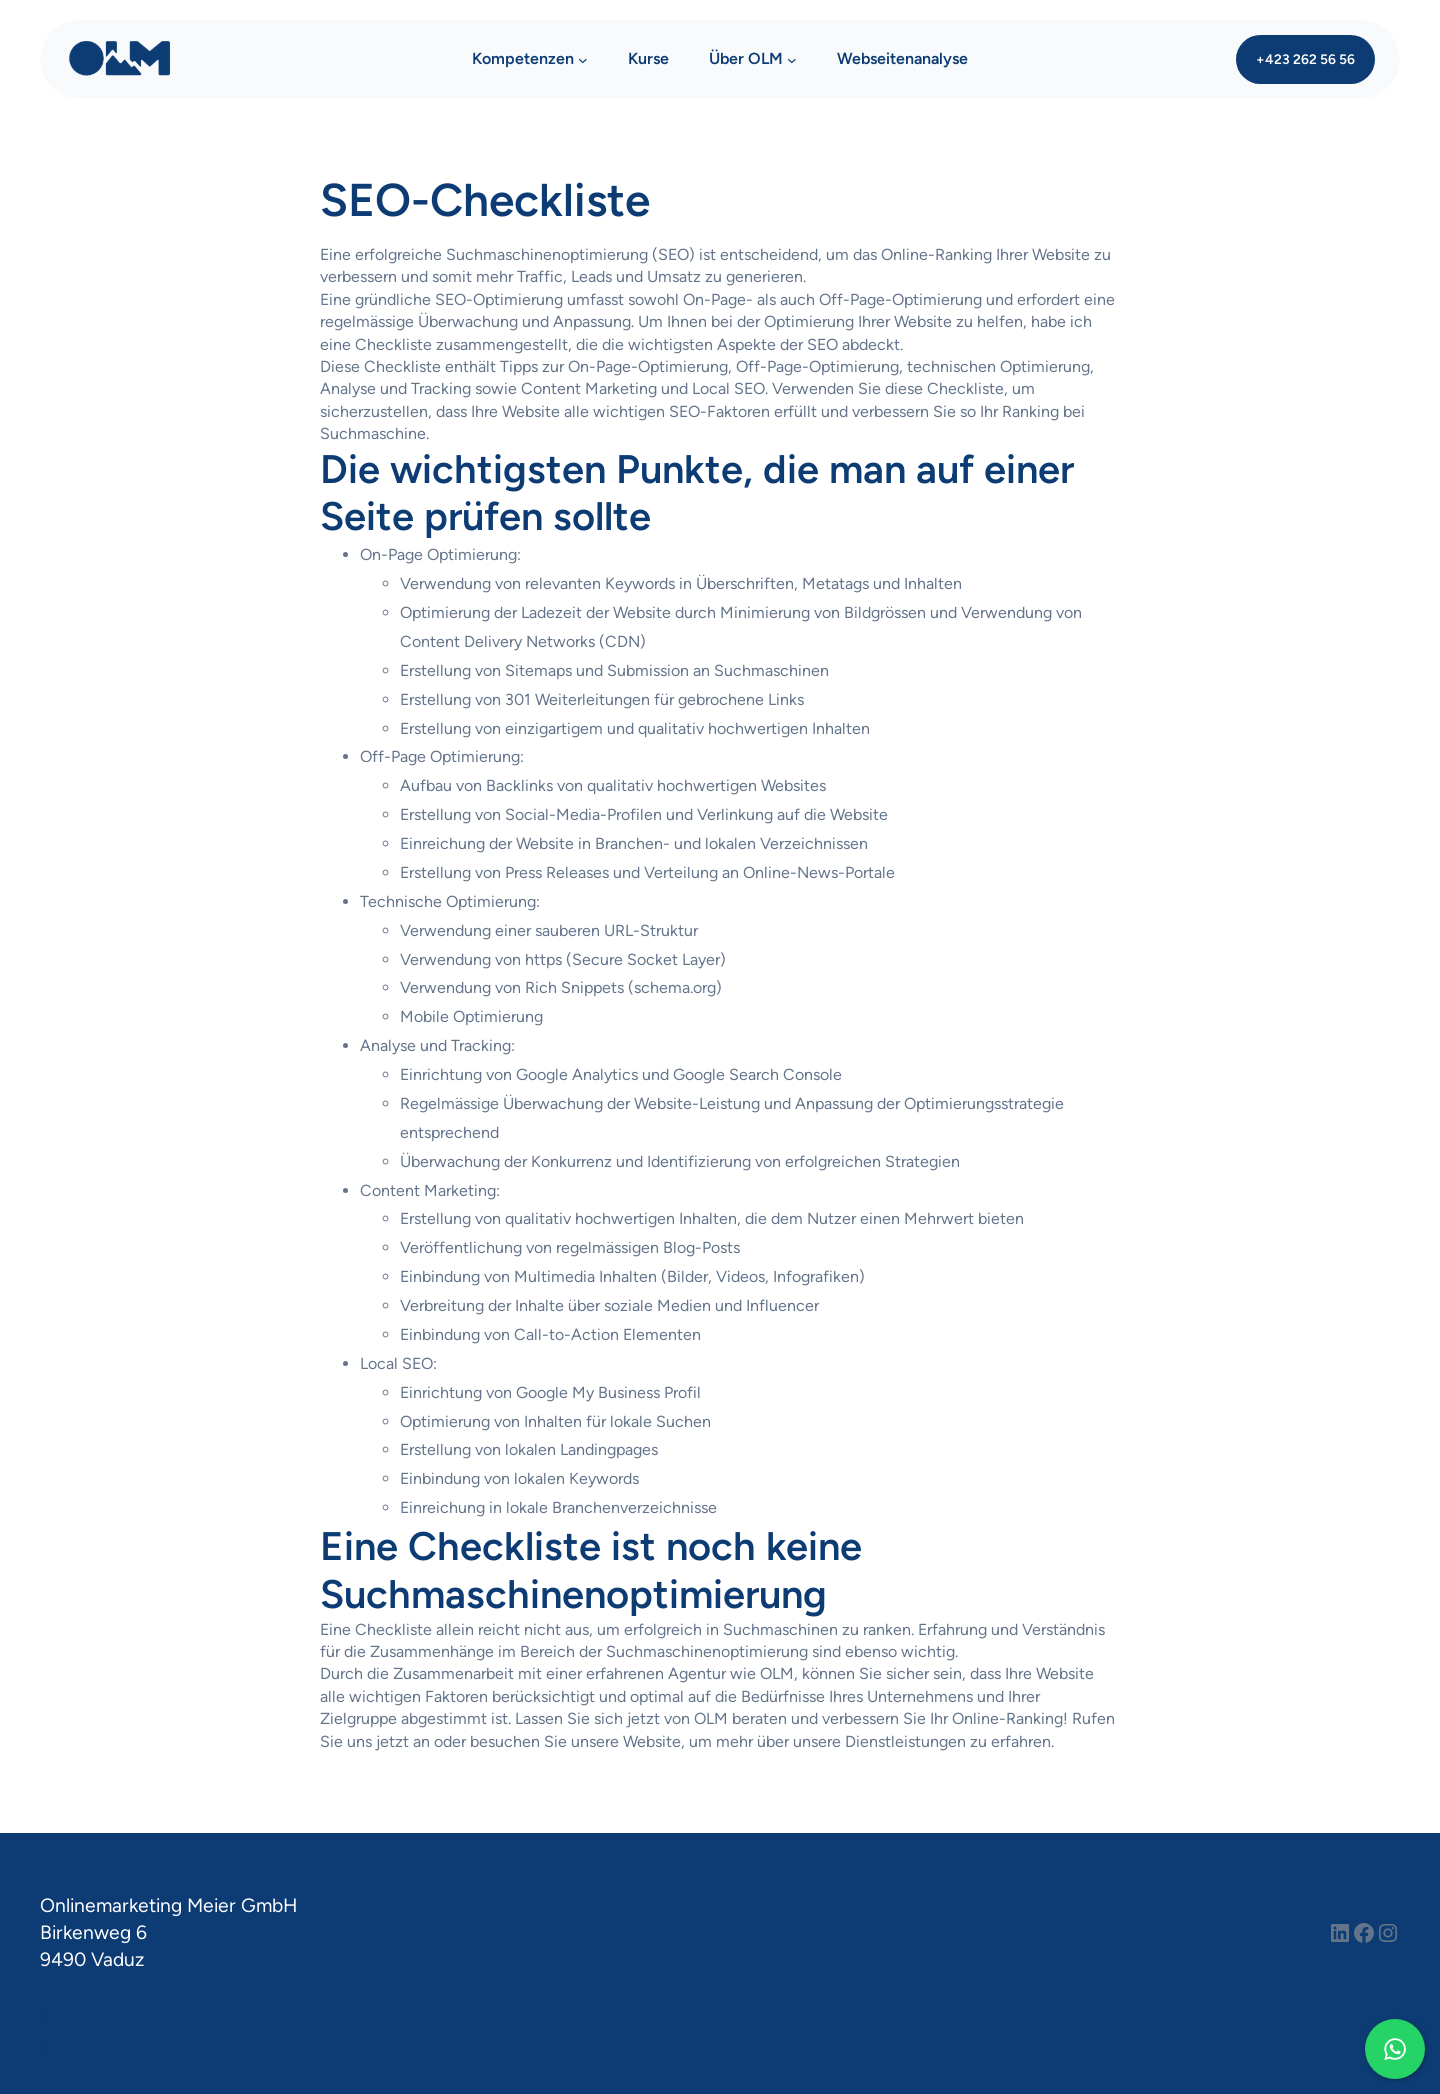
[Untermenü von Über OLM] (792, 60)
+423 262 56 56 (1305, 59)
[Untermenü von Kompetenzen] (583, 60)
